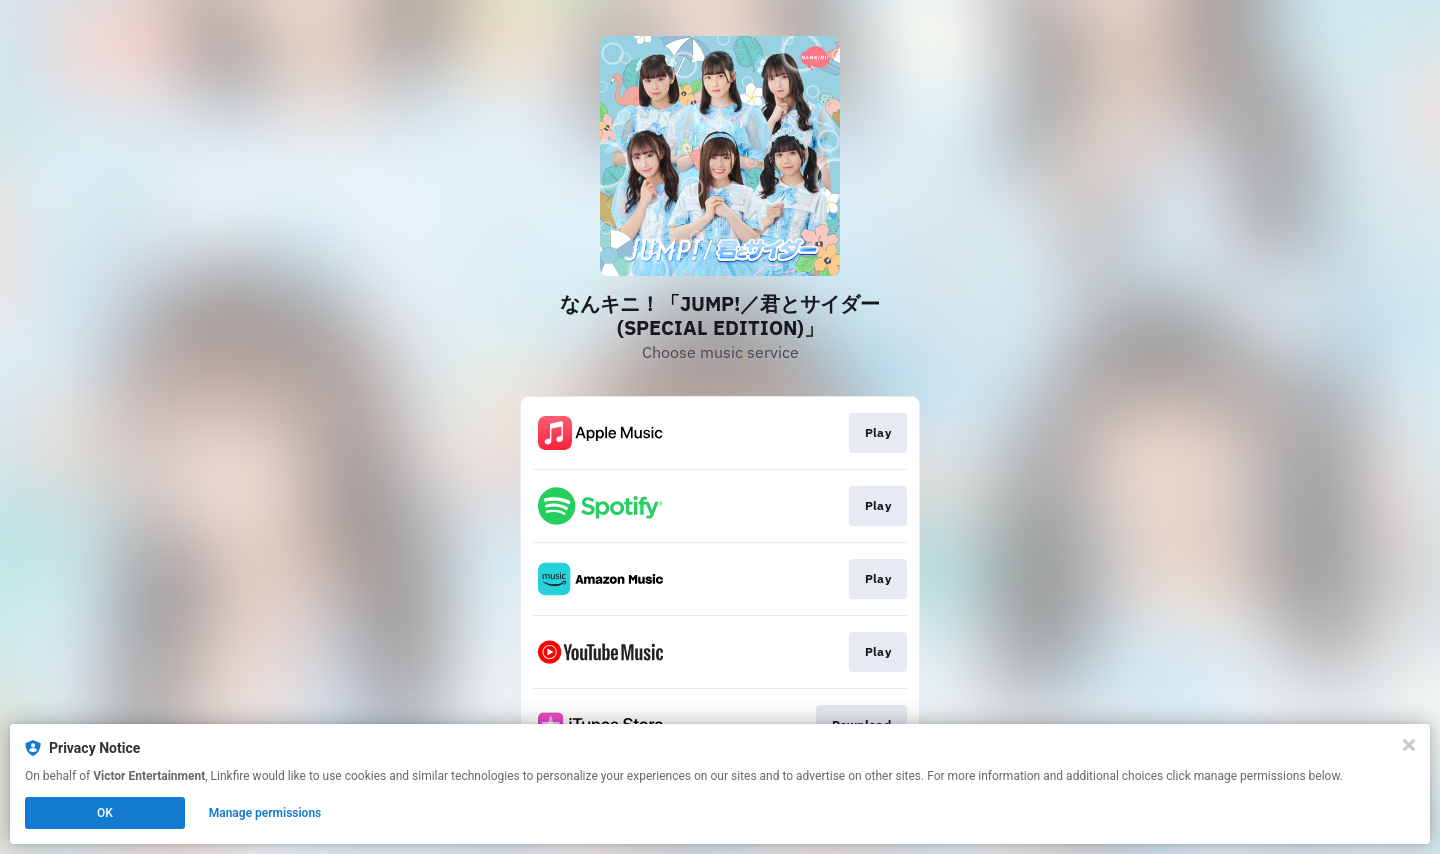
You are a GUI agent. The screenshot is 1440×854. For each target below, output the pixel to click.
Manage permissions (265, 813)
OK (105, 813)
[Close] (1409, 745)
